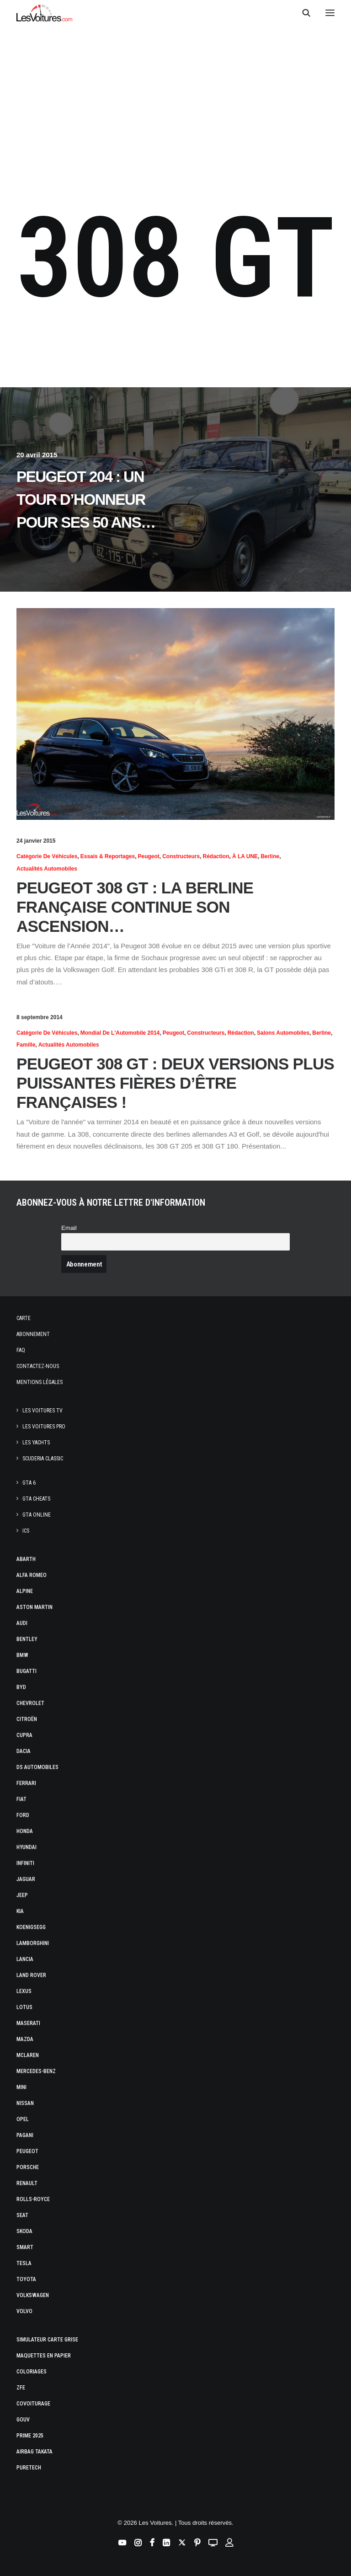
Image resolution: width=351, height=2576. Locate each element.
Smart (24, 2247)
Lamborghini (32, 1943)
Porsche (27, 2167)
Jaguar (25, 1879)
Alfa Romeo (31, 1575)
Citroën (26, 1719)
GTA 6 (29, 1483)
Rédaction (216, 856)
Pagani (24, 2135)
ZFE (20, 2387)
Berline (270, 856)
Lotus (24, 2007)
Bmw (22, 1655)
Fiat (21, 1799)
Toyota (26, 2279)
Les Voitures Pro (43, 1426)
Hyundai (26, 1847)
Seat (22, 2215)
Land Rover (31, 1975)
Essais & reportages (107, 856)
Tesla (24, 2263)
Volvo (24, 2311)
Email (69, 1227)
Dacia (23, 1751)
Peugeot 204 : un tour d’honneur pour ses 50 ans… (85, 499)
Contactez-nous (37, 1366)
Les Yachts (36, 1442)
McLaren (27, 2055)
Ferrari (26, 1783)
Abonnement (33, 1334)
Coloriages (31, 2371)
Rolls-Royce (33, 2199)
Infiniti (25, 1863)
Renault (26, 2183)
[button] (330, 13)
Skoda (24, 2231)
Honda (24, 1831)
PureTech (28, 2467)
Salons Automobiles (283, 1033)
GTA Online (36, 1515)
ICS (25, 1531)
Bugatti (26, 1671)
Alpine (24, 1591)
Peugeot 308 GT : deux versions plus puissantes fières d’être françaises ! (175, 1083)
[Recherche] (302, 13)
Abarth (26, 1559)
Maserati (28, 2023)
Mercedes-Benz (36, 2071)
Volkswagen (32, 2295)
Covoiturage (33, 2403)
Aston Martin (34, 1607)
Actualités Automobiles (46, 869)
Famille (25, 1045)
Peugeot (148, 856)
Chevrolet (30, 1703)
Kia (20, 1911)
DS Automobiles (37, 1767)
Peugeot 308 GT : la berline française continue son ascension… (135, 907)
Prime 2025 (29, 2435)
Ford (22, 1815)
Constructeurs (181, 856)
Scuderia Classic (42, 1458)
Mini (21, 2087)
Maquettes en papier (43, 2355)
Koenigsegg (31, 1927)
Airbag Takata (34, 2451)
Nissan (25, 2103)
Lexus (24, 1991)
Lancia (24, 1959)
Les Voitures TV (42, 1410)
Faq (20, 1350)
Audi (21, 1623)
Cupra (24, 1735)
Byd (21, 1687)
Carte (23, 1318)
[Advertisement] (175, 101)
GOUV (23, 2419)
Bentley (26, 1639)
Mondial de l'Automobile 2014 (120, 1033)
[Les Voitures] (44, 12)
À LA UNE (245, 856)
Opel (22, 2119)
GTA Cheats (36, 1499)
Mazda (24, 2039)
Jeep (22, 1895)
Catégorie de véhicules (46, 856)
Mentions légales (39, 1382)
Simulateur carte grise (47, 2339)
